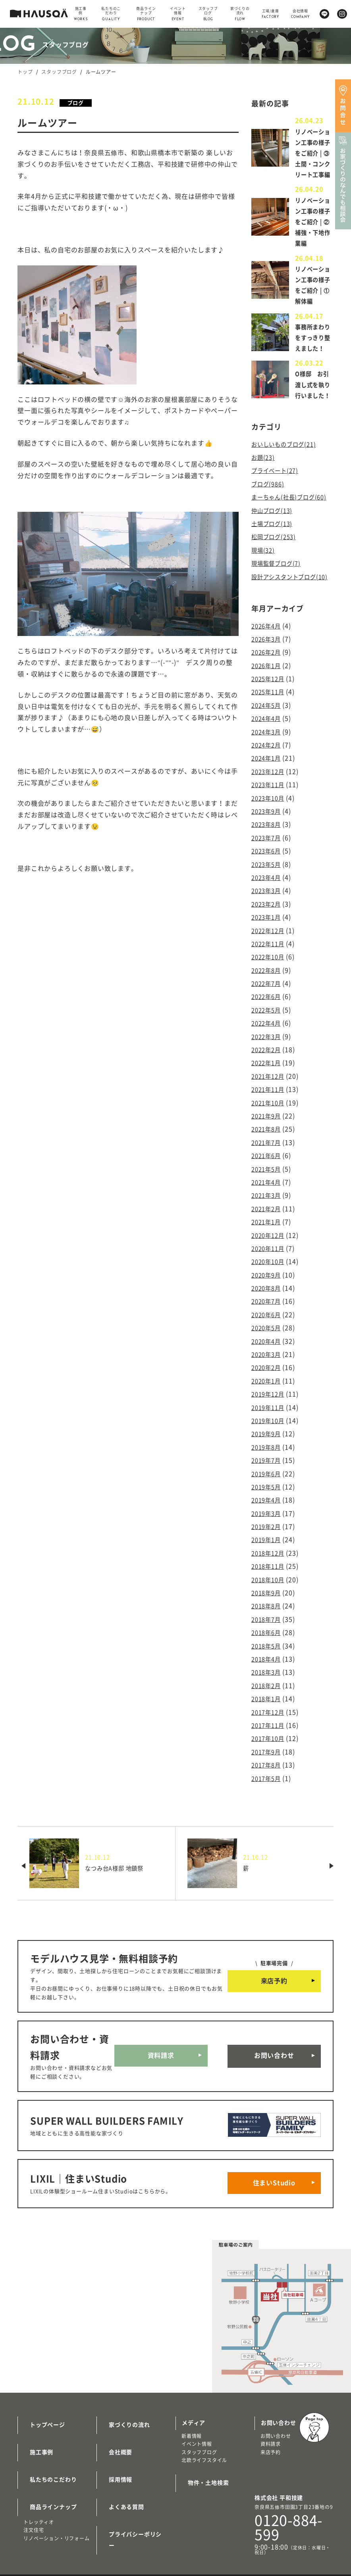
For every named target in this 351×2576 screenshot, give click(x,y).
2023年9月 (267, 885)
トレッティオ (38, 2537)
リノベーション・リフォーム (56, 2553)
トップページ (41, 2454)
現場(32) (264, 622)
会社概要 (114, 2477)
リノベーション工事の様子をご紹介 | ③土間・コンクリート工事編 (311, 164)
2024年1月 (267, 835)
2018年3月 (267, 1716)
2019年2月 (267, 1575)
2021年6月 (267, 1217)
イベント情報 (196, 2475)
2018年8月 (267, 1652)
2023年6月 (267, 924)
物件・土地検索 (202, 2512)
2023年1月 (267, 988)
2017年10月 (269, 1780)
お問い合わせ (274, 2095)
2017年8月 (267, 1805)
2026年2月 (267, 732)
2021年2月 (267, 1269)
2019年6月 (267, 1524)
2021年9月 (267, 1179)
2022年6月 (267, 1064)
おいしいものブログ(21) (287, 509)
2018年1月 (267, 1741)
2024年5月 (267, 783)
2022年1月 (267, 1128)
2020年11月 (269, 1307)
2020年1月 (267, 1434)
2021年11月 (269, 1154)
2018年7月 (267, 1665)
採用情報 (114, 2501)
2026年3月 (267, 720)
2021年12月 (269, 1141)
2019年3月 (267, 1562)
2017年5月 (267, 1818)
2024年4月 (267, 796)
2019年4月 (267, 1549)
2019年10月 (269, 1473)
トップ (25, 71)
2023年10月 (269, 873)
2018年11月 (269, 1613)
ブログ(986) (269, 547)
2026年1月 (267, 745)
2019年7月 (267, 1511)
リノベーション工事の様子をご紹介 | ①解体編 (311, 323)
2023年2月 (267, 975)
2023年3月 (267, 962)
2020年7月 (267, 1358)
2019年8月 (267, 1498)
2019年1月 (267, 1588)
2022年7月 (267, 1052)
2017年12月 (269, 1754)
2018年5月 (267, 1690)
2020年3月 (267, 1409)
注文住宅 (33, 2545)
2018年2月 (267, 1728)
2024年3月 (267, 809)
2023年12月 (269, 847)
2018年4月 (267, 1703)
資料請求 (161, 2095)
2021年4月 (267, 1243)
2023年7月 (267, 911)
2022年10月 (269, 1026)
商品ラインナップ (47, 2524)
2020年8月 (267, 1345)
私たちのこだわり (47, 2501)
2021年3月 (267, 1256)
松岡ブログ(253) (276, 609)
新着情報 (191, 2467)
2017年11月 (269, 1766)
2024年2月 (267, 821)
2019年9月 (267, 1486)
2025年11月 (269, 771)
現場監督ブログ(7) (279, 635)
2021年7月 (267, 1205)
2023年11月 (269, 860)
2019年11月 (269, 1460)
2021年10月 (269, 1167)
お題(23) (264, 522)
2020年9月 (267, 1332)
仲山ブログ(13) (274, 583)
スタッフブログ (59, 71)
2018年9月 (267, 1639)
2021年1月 (267, 1281)
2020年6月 (267, 1371)
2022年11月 (269, 1013)
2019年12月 (269, 1448)
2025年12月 (269, 758)
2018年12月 (269, 1601)
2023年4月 (267, 949)
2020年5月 (267, 1384)
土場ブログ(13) (274, 596)
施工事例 (35, 2477)
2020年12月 (269, 1294)
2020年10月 (269, 1320)
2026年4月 (267, 707)
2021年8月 (267, 1192)
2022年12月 (269, 1000)
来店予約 (274, 2020)
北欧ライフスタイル (204, 2491)
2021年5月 (267, 1230)
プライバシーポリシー (132, 2548)
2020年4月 (267, 1396)
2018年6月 (267, 1677)
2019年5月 (267, 1537)
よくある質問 (120, 2524)
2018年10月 (269, 1626)
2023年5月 (267, 937)
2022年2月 (267, 1115)
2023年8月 (267, 898)
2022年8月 (267, 1039)
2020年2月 (267, 1422)
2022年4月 (267, 1090)
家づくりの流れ (123, 2454)
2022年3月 (267, 1103)
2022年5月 (267, 1077)
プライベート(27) (277, 534)
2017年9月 (267, 1792)
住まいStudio (274, 2216)
